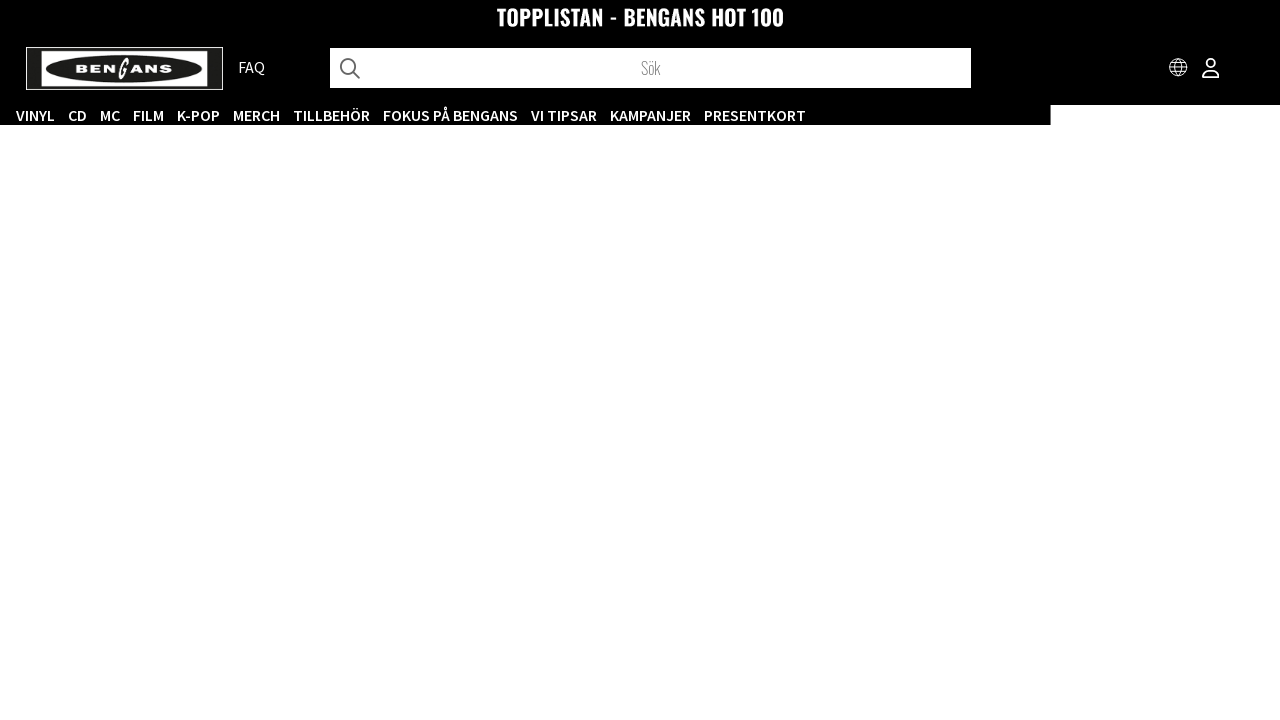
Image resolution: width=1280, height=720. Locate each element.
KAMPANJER (879, 115)
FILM (377, 115)
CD (306, 115)
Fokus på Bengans (679, 115)
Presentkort (984, 115)
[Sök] (650, 68)
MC (339, 115)
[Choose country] (1179, 70)
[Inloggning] (1211, 70)
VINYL (264, 115)
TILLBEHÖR (560, 115)
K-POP (427, 115)
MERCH (485, 115)
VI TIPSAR (793, 115)
